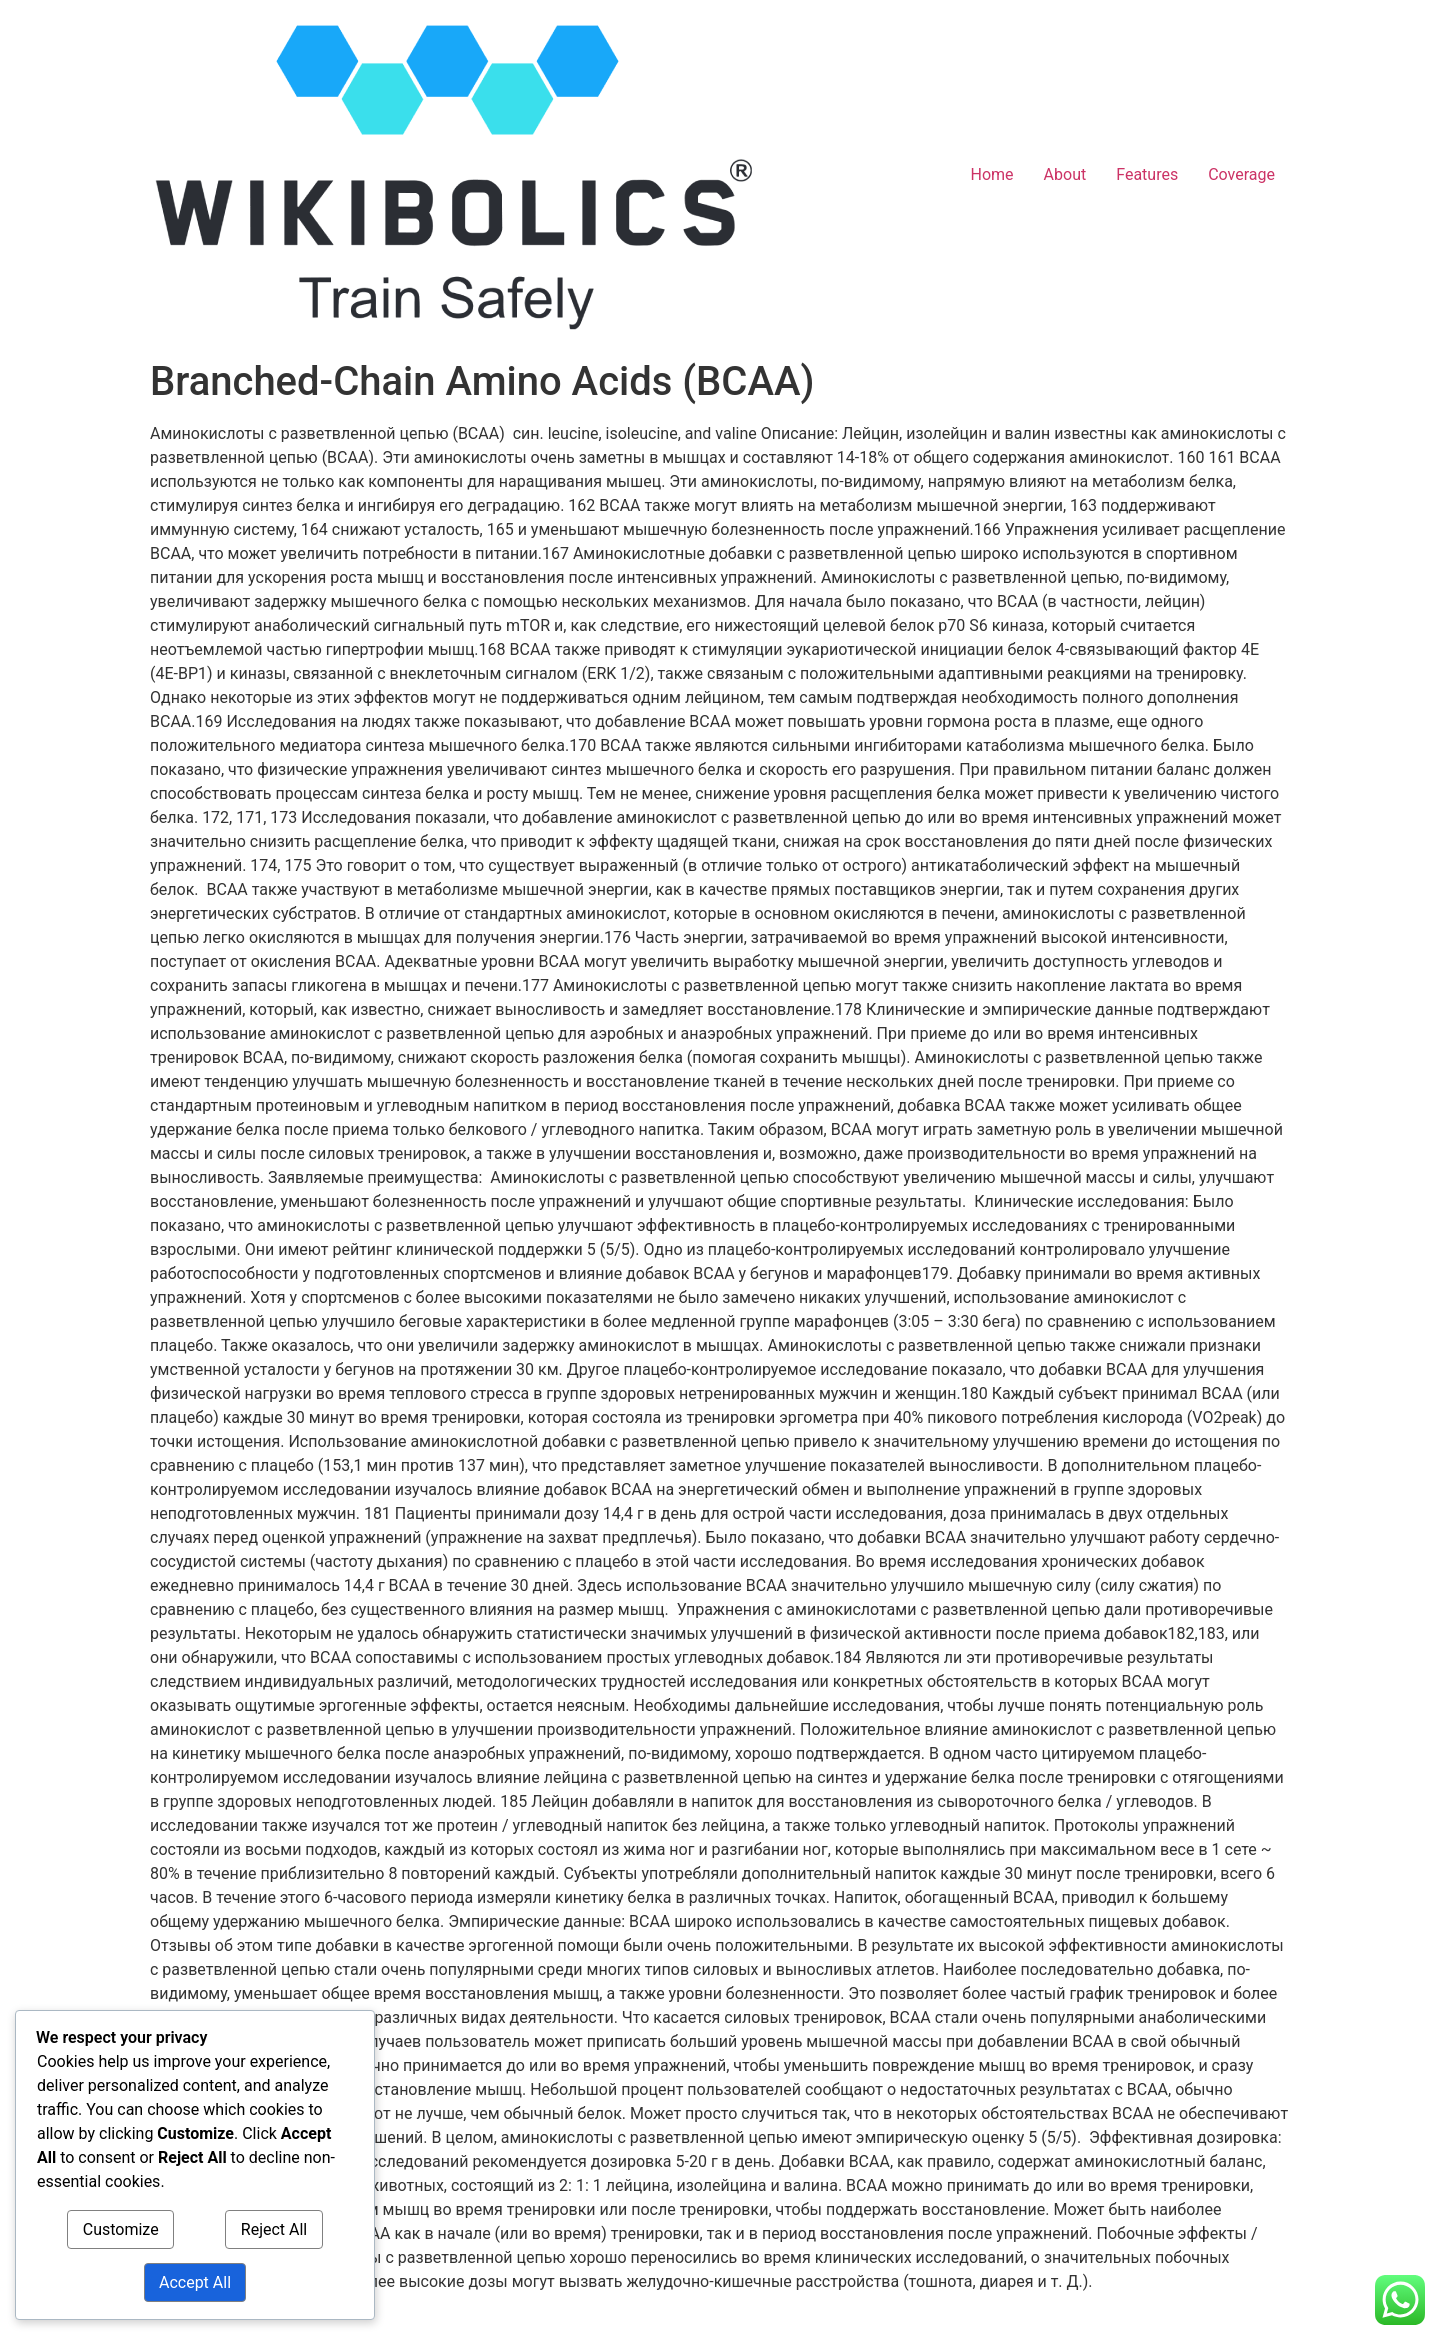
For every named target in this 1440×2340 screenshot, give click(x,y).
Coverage (1241, 174)
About (1065, 174)
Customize (121, 2229)
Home (992, 174)
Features (1147, 174)
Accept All (195, 2282)
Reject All (274, 2229)
